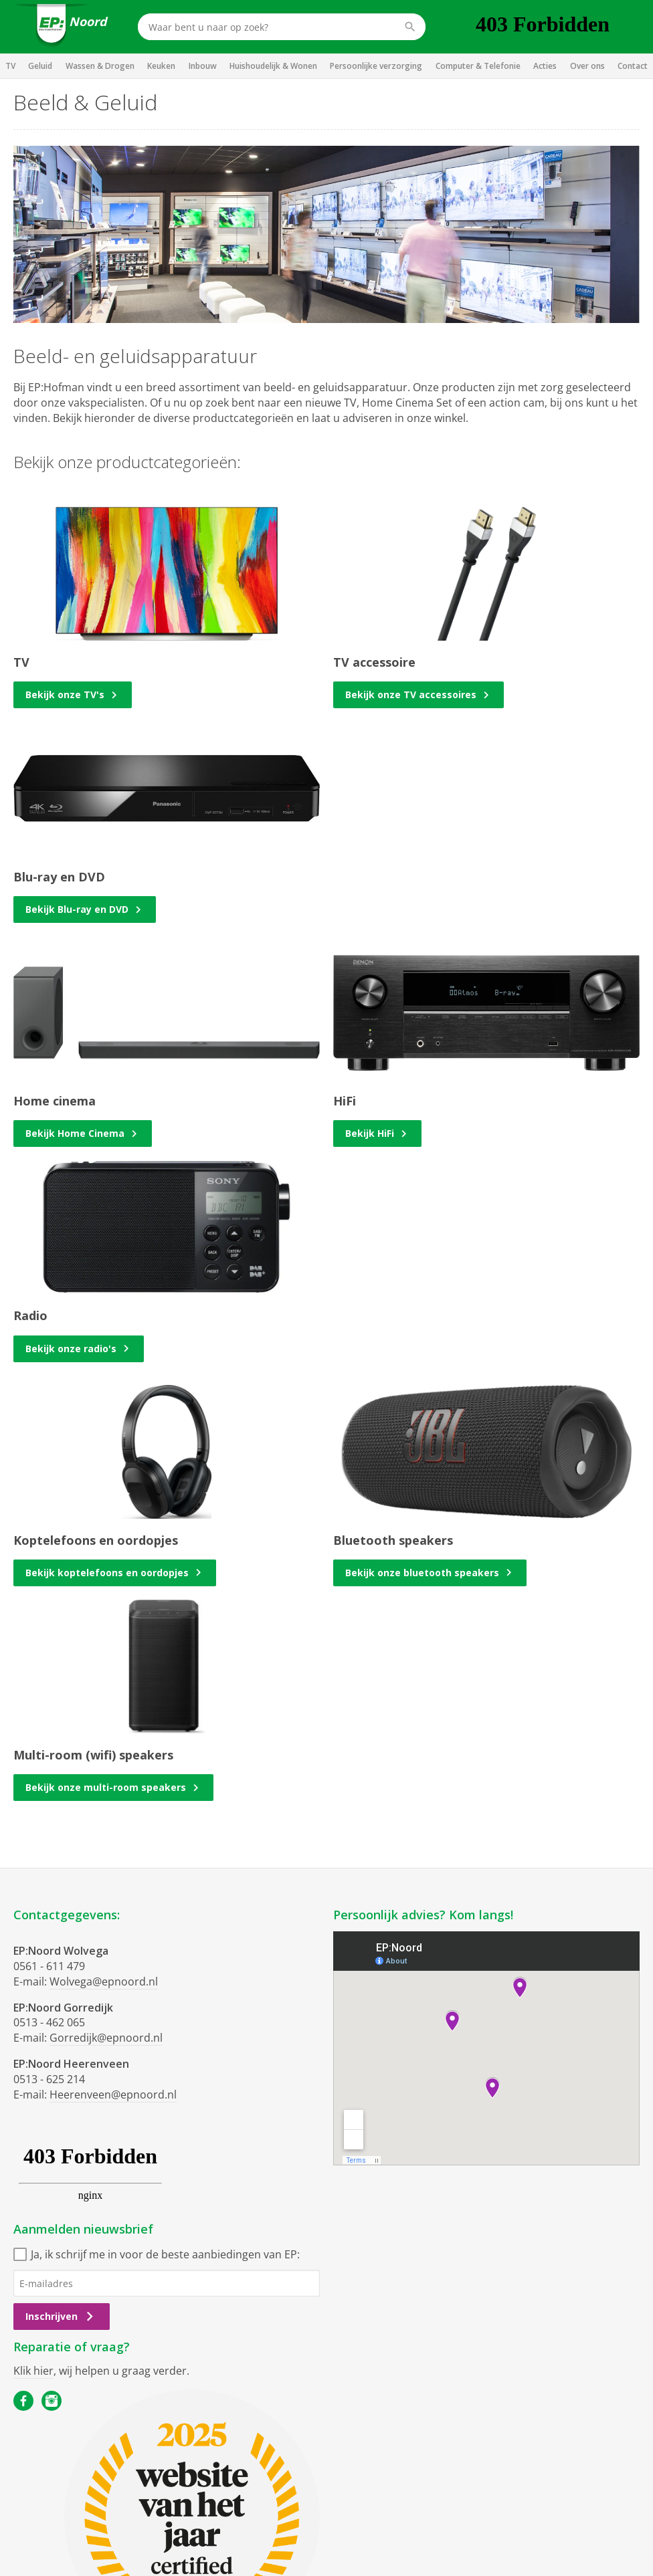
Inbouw (203, 66)
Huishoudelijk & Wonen (273, 66)
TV (10, 66)
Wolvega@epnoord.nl (104, 1981)
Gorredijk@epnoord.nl (106, 2037)
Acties (545, 66)
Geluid (40, 66)
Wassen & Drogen (100, 66)
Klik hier (33, 2370)
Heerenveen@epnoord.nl (113, 2094)
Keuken (161, 66)
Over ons (587, 66)
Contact (633, 66)
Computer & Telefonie (478, 66)
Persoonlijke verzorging (376, 66)
